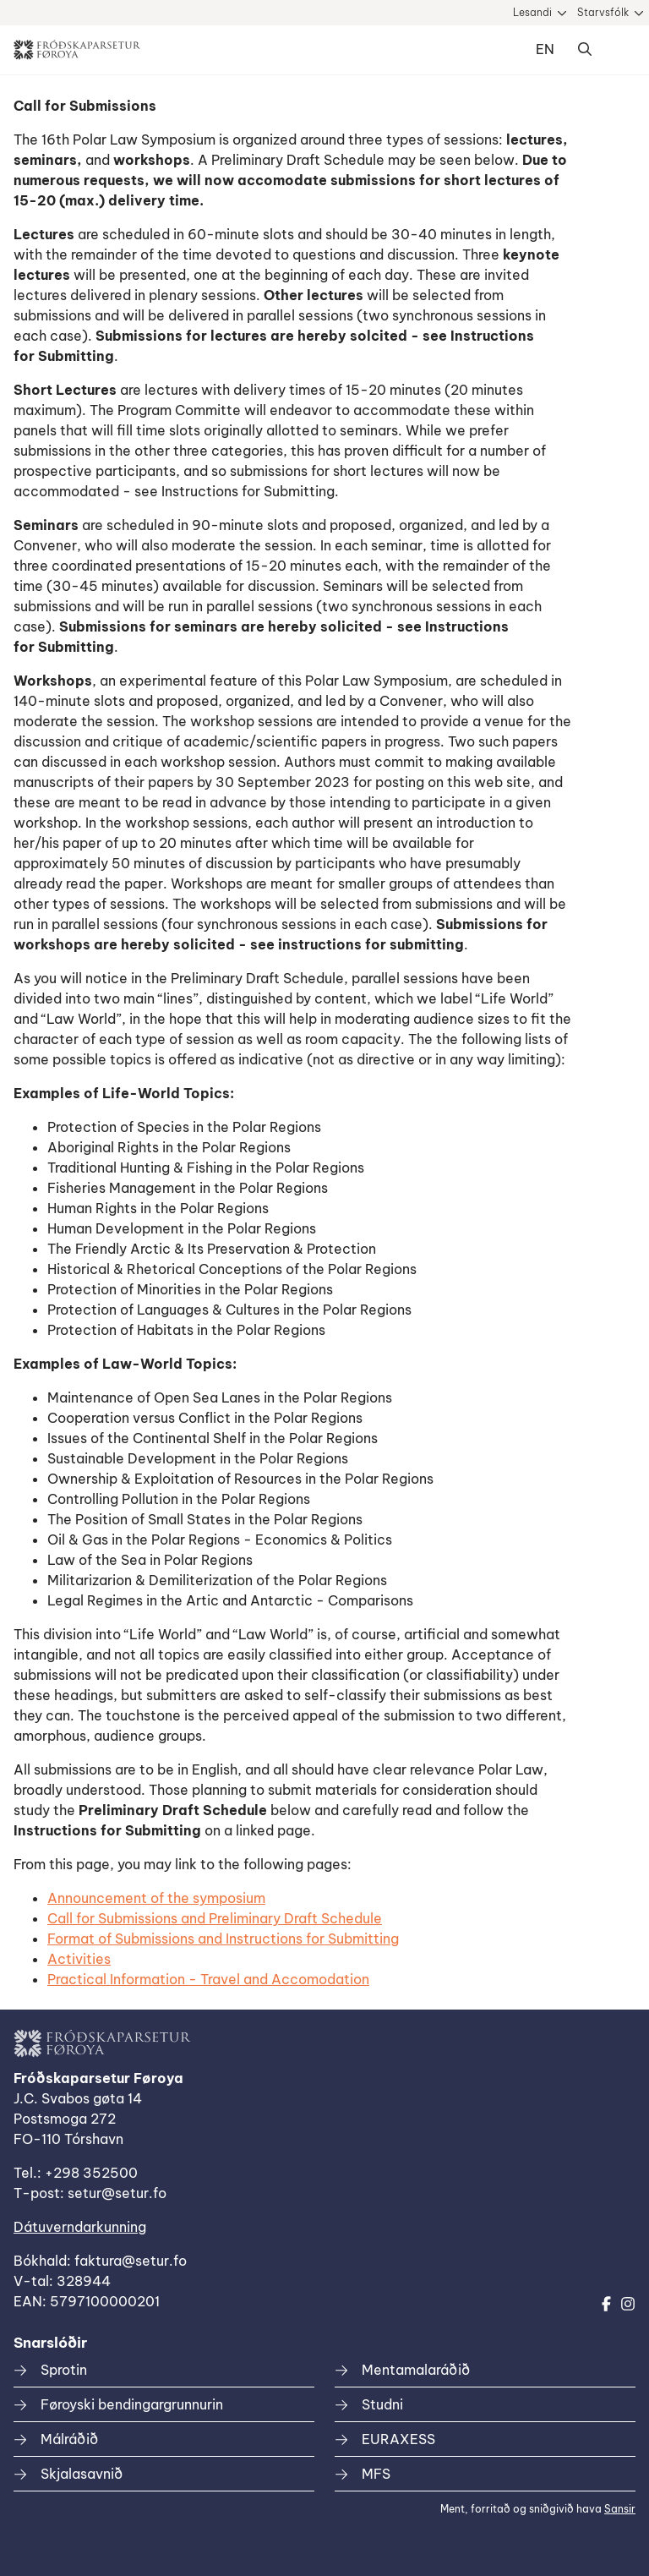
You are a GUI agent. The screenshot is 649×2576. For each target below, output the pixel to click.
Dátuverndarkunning (80, 2226)
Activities (79, 1958)
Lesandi (532, 12)
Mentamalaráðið (416, 2369)
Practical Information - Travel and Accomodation (208, 1979)
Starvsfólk (603, 12)
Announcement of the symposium (156, 1898)
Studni (382, 2404)
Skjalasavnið (82, 2473)
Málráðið (69, 2439)
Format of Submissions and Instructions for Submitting (223, 1938)
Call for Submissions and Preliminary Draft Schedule (214, 1918)
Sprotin (64, 2369)
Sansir (619, 2508)
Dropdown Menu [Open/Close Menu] (618, 50)
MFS (376, 2473)
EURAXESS (398, 2439)
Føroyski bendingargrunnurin (132, 2404)
